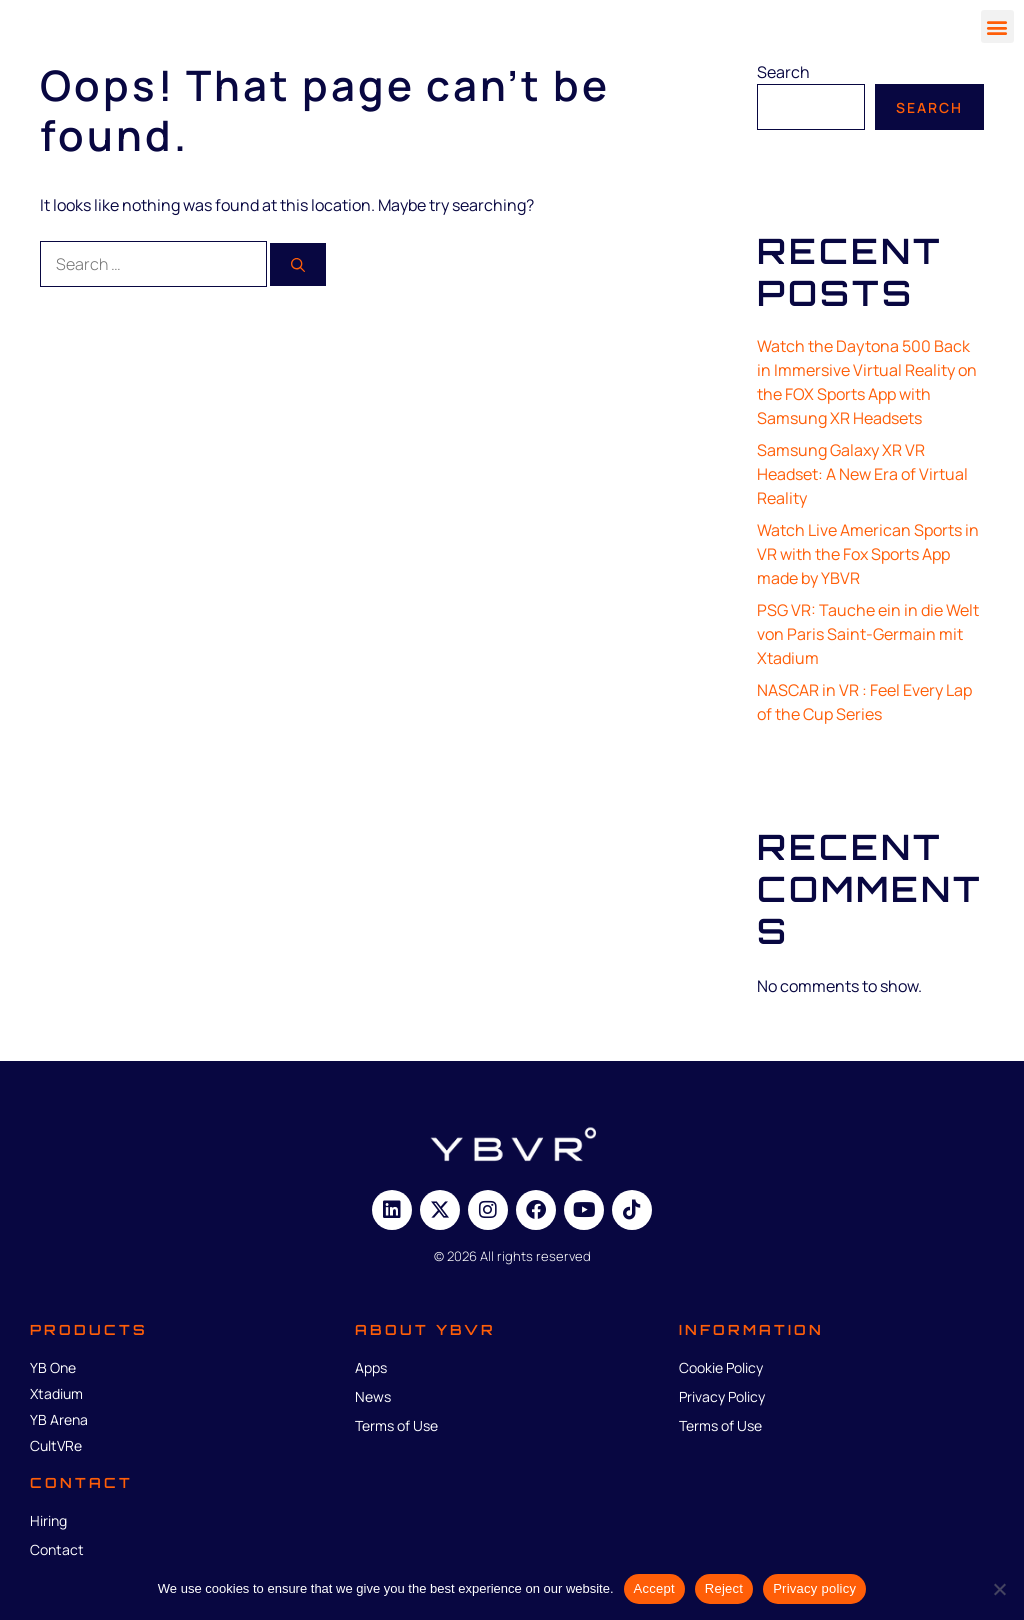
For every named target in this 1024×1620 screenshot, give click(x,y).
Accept (654, 1588)
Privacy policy (814, 1588)
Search (783, 72)
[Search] (298, 264)
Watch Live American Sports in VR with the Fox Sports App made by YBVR (868, 554)
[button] (997, 26)
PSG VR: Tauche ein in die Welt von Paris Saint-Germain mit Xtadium (868, 634)
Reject (724, 1588)
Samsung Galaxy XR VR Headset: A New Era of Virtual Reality (862, 474)
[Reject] (999, 1589)
